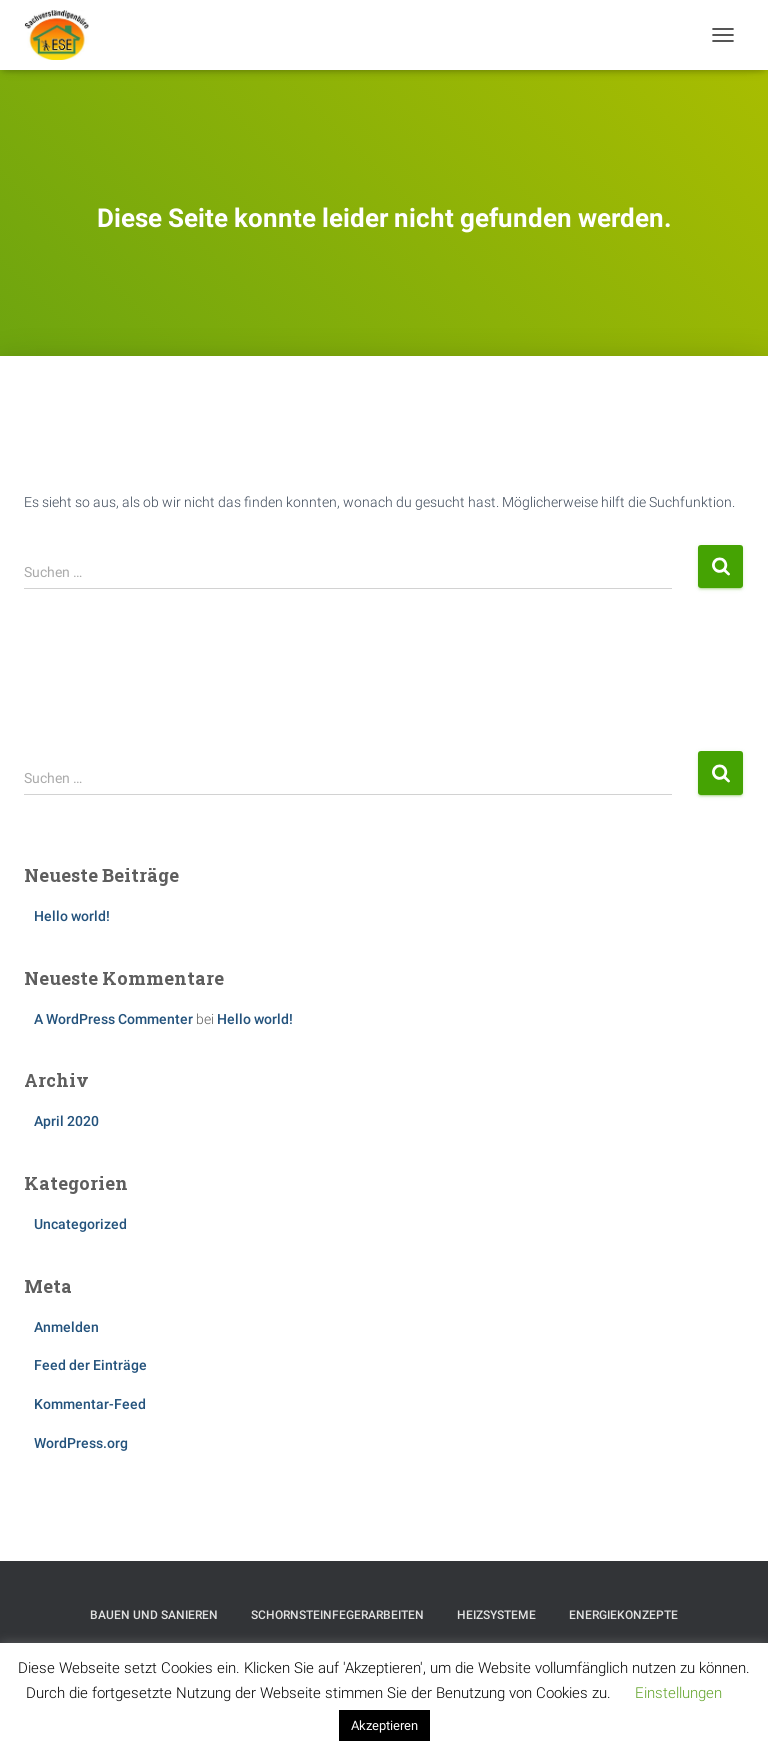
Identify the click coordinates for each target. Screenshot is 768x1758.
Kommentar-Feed (90, 1404)
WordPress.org (81, 1443)
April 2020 (66, 1121)
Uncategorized (80, 1224)
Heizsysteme (496, 1615)
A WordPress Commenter (113, 1019)
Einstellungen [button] (678, 1693)
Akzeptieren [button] (384, 1725)
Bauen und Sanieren (154, 1615)
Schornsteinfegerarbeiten (337, 1615)
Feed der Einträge (90, 1365)
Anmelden (66, 1327)
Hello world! (72, 916)
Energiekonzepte (623, 1615)
